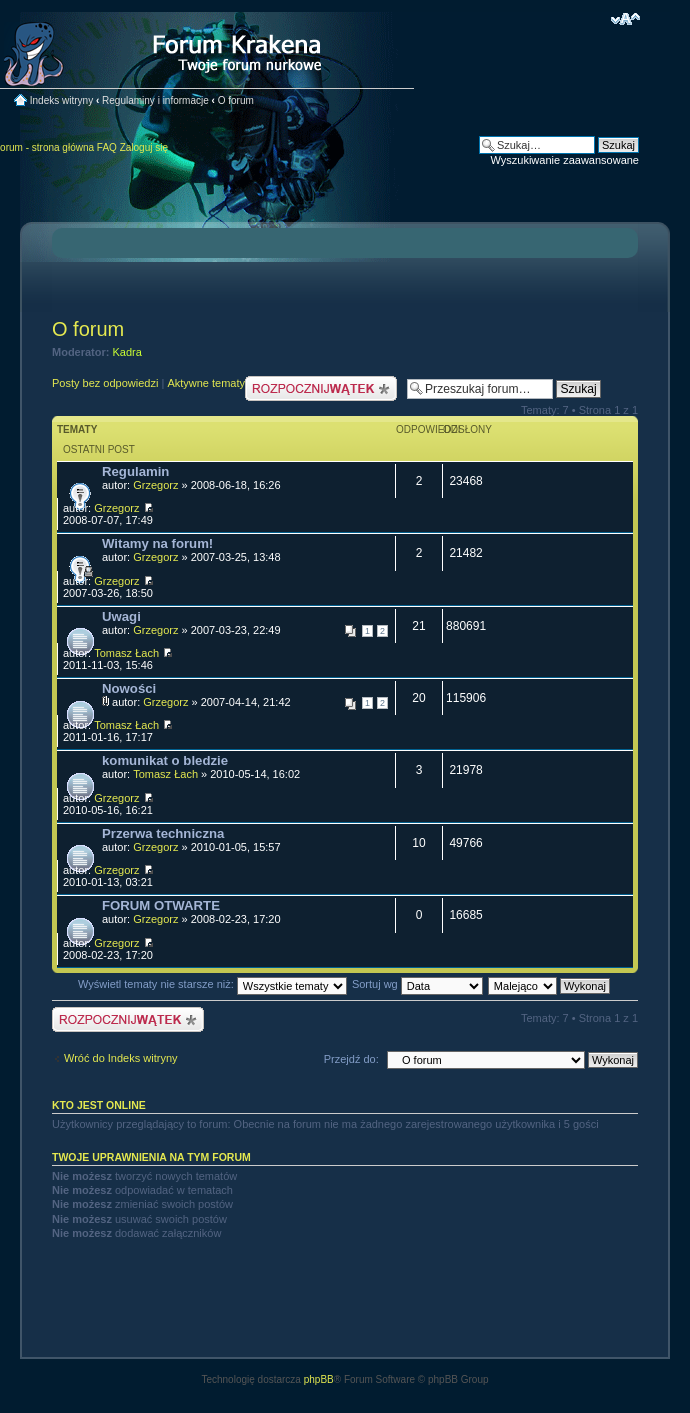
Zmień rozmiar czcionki (625, 19)
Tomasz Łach (126, 653)
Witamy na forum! (157, 543)
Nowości (129, 688)
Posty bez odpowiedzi (105, 383)
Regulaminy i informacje (155, 100)
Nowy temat (321, 388)
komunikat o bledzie (165, 760)
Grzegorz (155, 485)
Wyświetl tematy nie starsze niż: (212, 984)
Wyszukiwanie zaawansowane (565, 160)
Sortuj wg (417, 984)
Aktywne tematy (206, 383)
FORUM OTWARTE (161, 905)
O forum (236, 100)
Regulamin (135, 471)
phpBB (319, 1379)
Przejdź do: (351, 1059)
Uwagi (121, 616)
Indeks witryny (61, 100)
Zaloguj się (144, 147)
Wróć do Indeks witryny (121, 1058)
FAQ (107, 147)
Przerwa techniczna (163, 833)
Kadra (127, 352)
